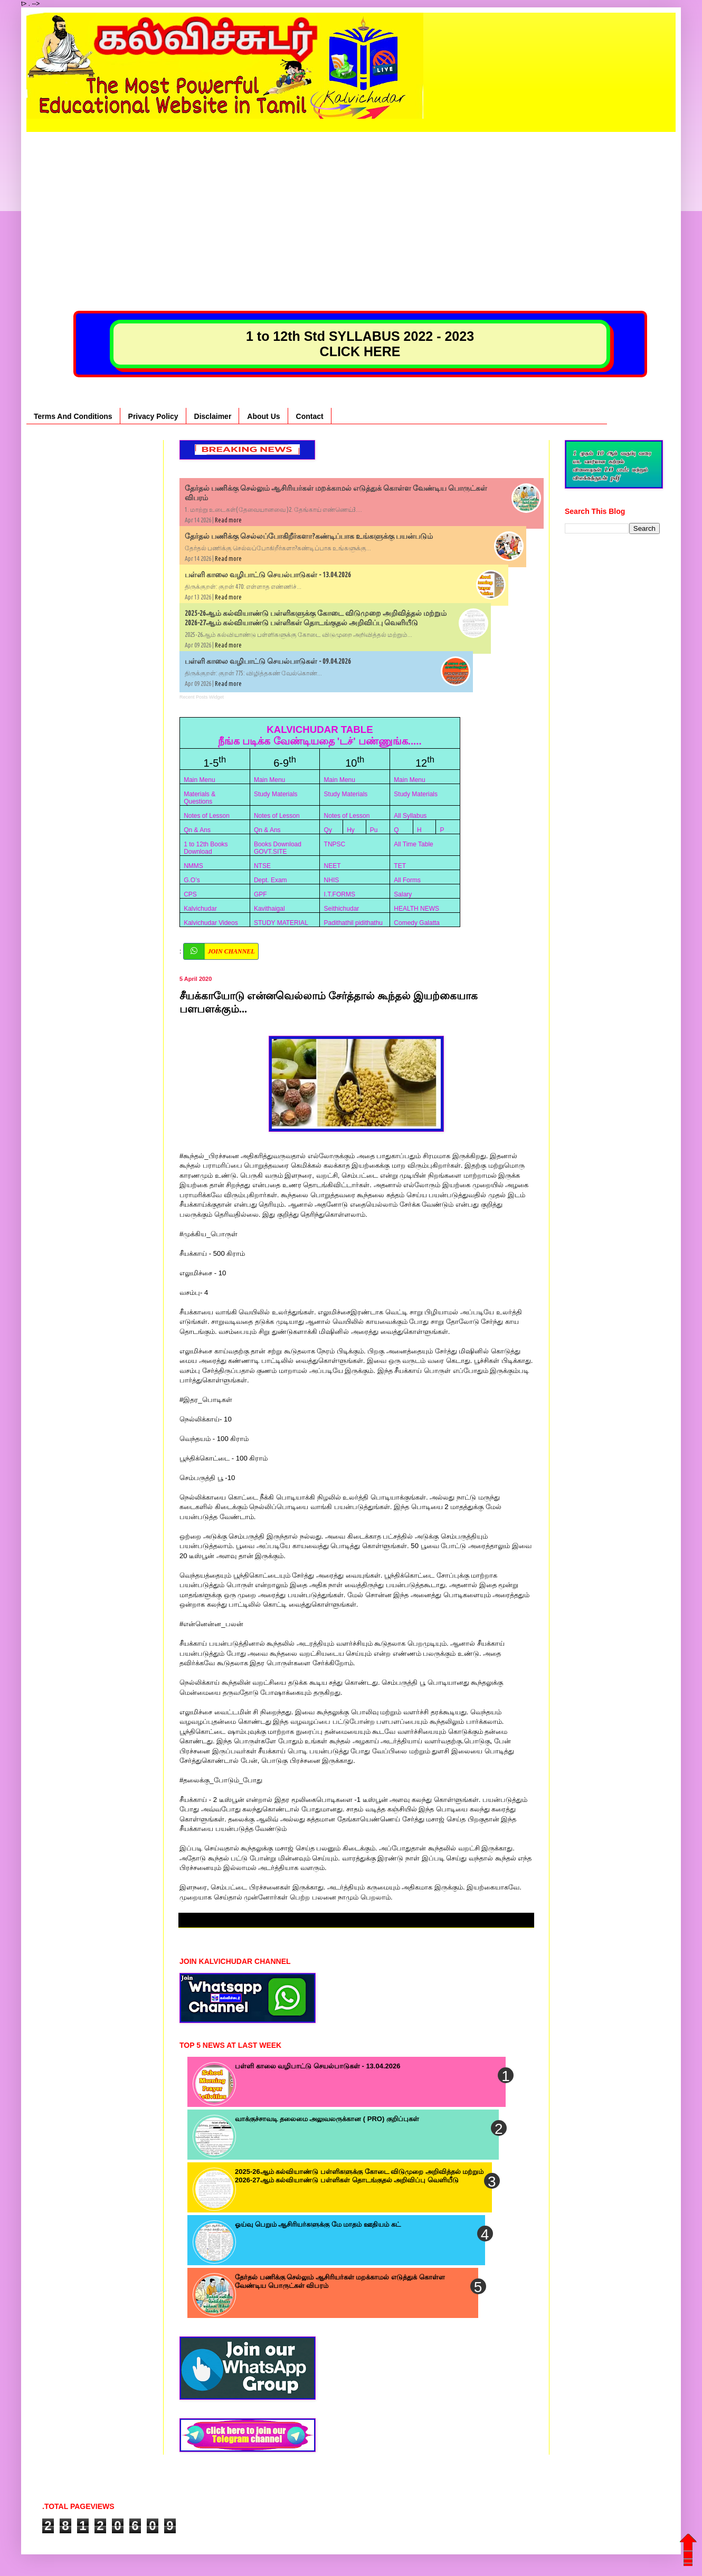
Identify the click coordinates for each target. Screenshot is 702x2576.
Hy (351, 830)
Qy (328, 830)
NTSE (262, 866)
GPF (260, 894)
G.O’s (192, 880)
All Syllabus (410, 815)
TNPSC (335, 844)
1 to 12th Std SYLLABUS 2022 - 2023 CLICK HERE (360, 344)
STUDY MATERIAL (281, 923)
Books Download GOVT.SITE (277, 848)
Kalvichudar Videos (211, 923)
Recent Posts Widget (201, 697)
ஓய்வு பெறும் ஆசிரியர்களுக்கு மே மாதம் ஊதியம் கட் (318, 2224)
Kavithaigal (269, 908)
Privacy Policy (153, 416)
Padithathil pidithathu (353, 923)
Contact (310, 416)
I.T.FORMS (339, 894)
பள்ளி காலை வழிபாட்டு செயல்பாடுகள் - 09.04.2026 (268, 661)
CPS (190, 894)
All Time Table (413, 844)
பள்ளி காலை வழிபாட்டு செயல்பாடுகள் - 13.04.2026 (268, 574)
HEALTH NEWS (416, 908)
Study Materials (276, 794)
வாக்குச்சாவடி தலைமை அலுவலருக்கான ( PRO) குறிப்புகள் (327, 2119)
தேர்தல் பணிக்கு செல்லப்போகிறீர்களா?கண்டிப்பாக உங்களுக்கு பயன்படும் (309, 536)
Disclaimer (213, 416)
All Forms (407, 880)
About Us (263, 416)
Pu (374, 830)
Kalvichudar (200, 908)
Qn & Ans (197, 830)
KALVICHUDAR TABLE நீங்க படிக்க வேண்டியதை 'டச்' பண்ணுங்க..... (320, 735)
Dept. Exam (270, 880)
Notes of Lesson (207, 815)
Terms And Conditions (73, 416)
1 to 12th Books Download (205, 848)
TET (400, 866)
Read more (228, 520)
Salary (403, 894)
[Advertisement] (351, 206)
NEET (332, 866)
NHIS (331, 880)
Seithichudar (341, 908)
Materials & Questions (199, 797)
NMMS (193, 866)
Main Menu (199, 780)
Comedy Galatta (417, 923)
